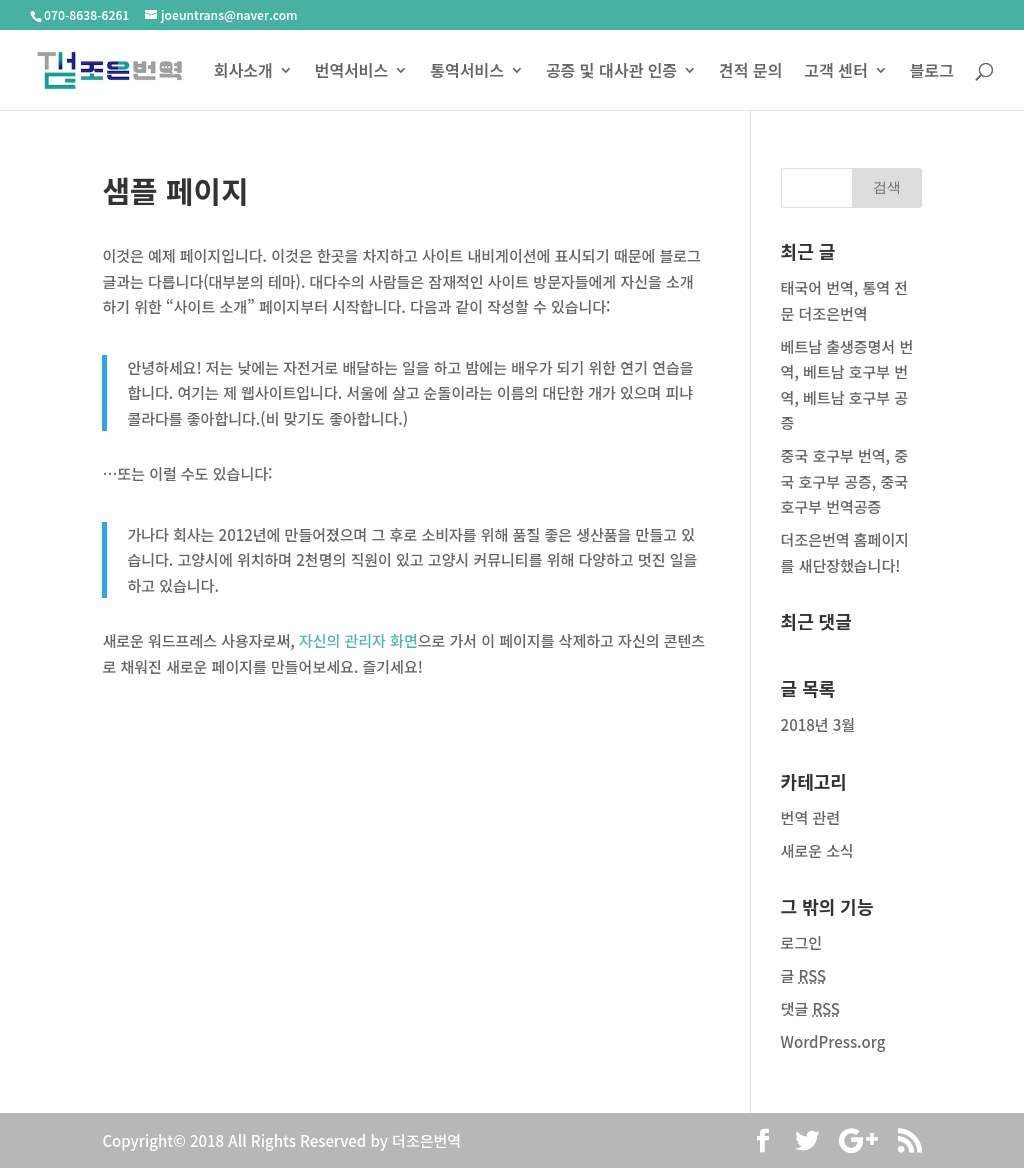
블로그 (932, 72)
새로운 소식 (817, 850)
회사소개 (243, 72)
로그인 (801, 942)
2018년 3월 (818, 724)
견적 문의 (750, 72)
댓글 (810, 1008)
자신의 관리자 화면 (358, 640)
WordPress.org (833, 1041)
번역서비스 (352, 72)
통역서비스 (467, 72)
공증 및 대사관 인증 (611, 72)
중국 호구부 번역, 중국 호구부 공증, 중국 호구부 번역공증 (845, 481)
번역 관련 (810, 817)
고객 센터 (835, 72)
